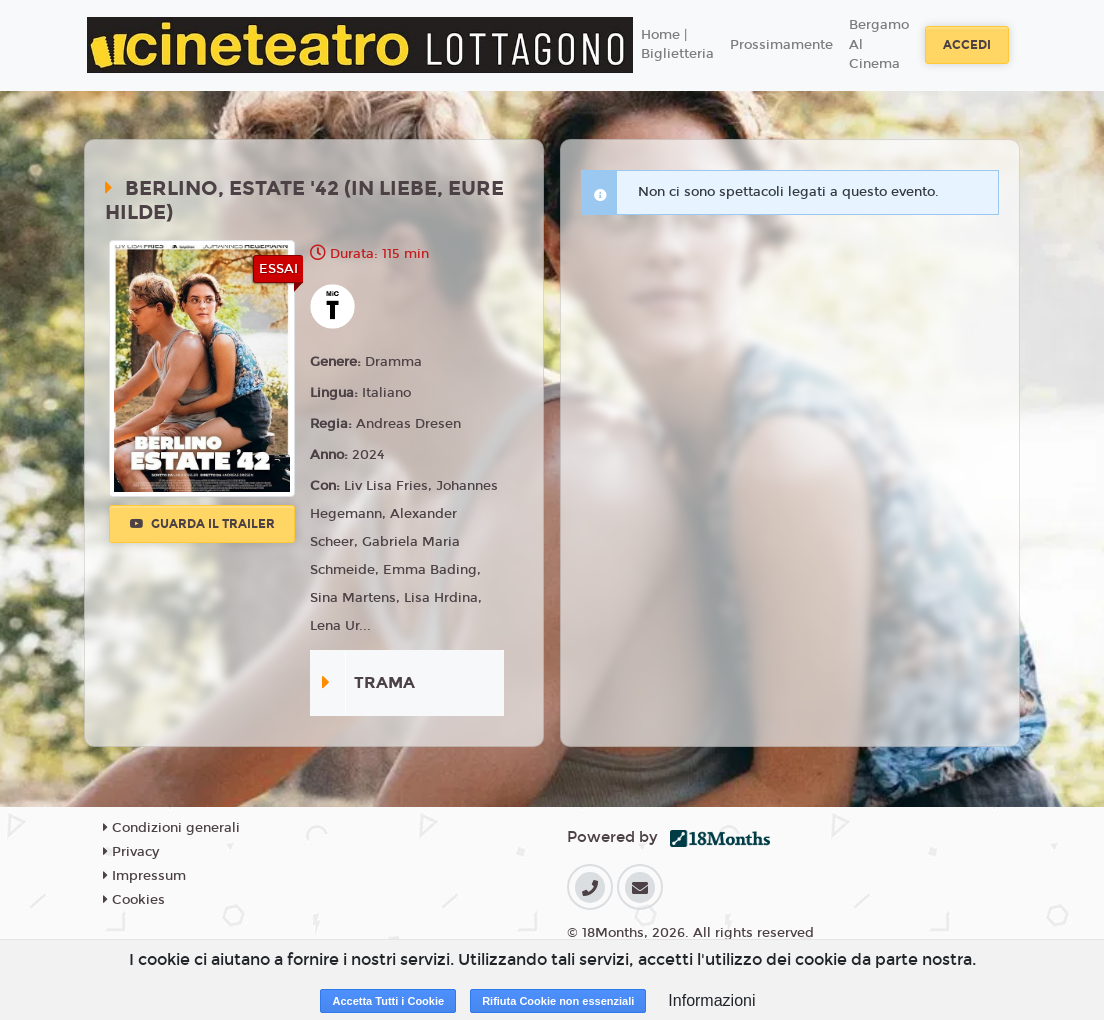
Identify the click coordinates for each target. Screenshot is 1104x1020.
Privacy (131, 852)
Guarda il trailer (202, 524)
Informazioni (711, 1000)
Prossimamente (781, 45)
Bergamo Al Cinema (879, 44)
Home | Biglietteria (677, 45)
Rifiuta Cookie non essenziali (558, 1001)
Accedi (967, 45)
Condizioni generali (171, 828)
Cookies (134, 900)
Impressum (144, 876)
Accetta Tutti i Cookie (388, 1001)
